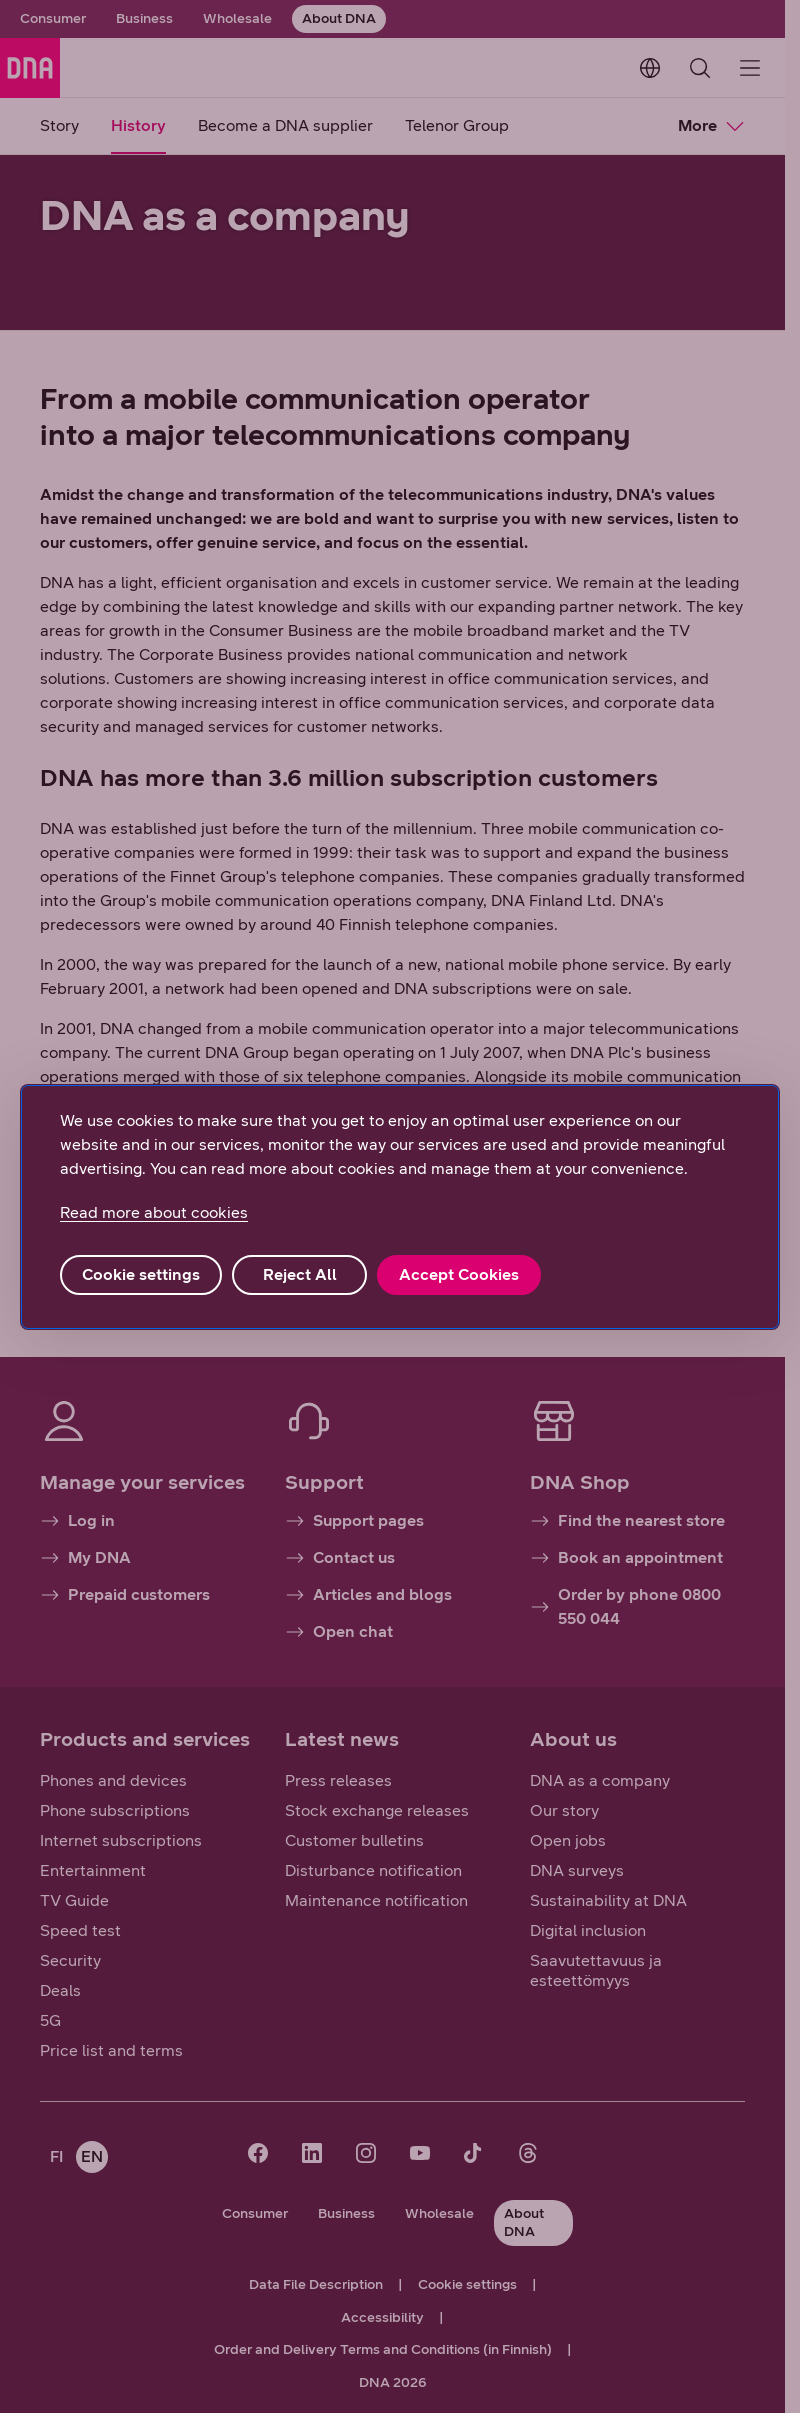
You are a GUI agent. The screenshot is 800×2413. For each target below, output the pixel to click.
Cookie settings (141, 1274)
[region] (400, 1207)
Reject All (300, 1274)
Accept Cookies (459, 1274)
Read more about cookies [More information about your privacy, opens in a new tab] (154, 1212)
